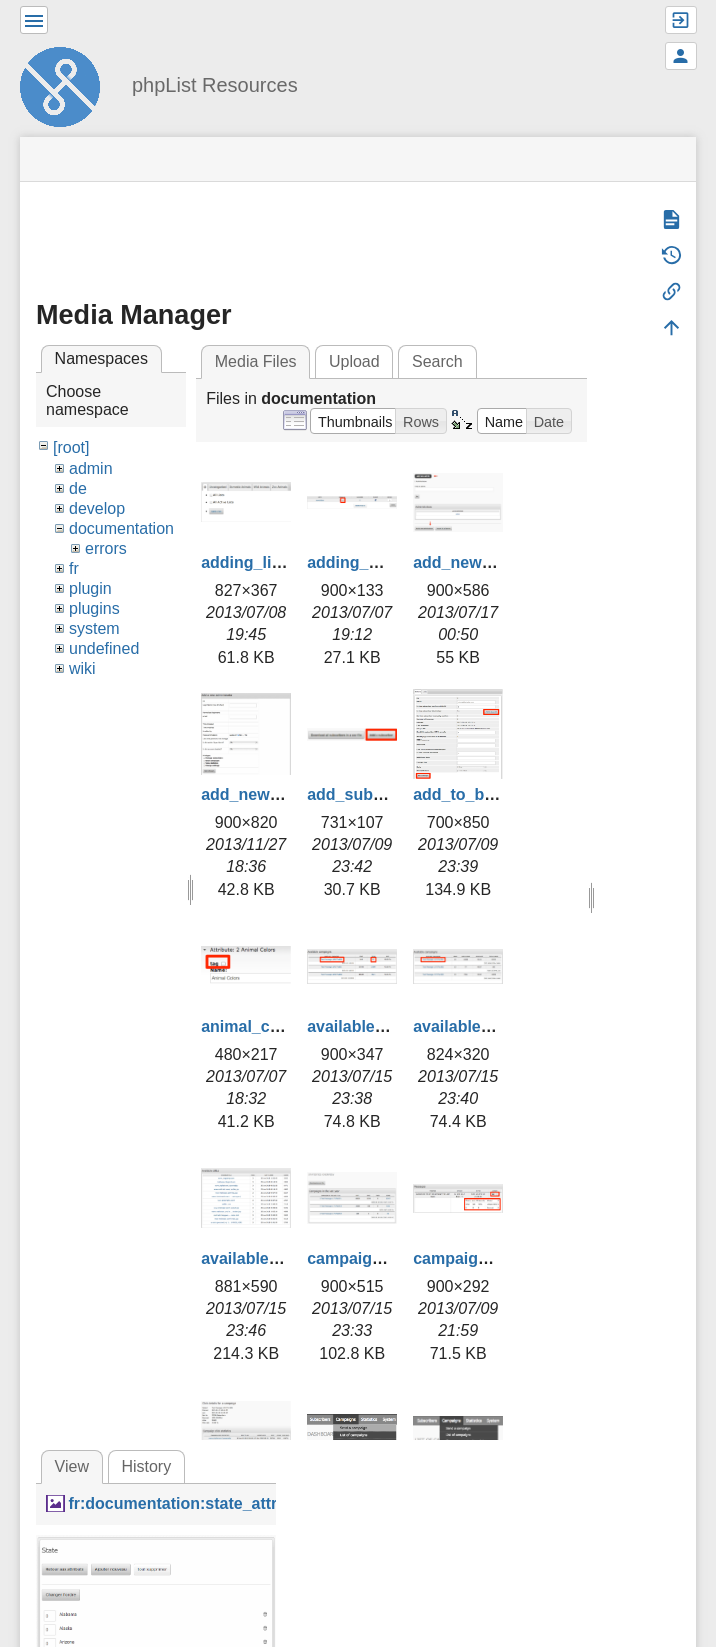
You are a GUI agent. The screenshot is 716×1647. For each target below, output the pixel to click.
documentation (121, 528)
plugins (94, 608)
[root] (71, 447)
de (78, 488)
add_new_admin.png (492, 562)
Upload (354, 361)
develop (97, 508)
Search (437, 361)
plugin (90, 588)
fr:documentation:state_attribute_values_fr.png (247, 1503)
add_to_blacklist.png (492, 794)
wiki (82, 668)
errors (106, 548)
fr (74, 568)
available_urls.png (271, 1258)
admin (91, 468)
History (146, 1466)
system (94, 628)
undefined (104, 648)
